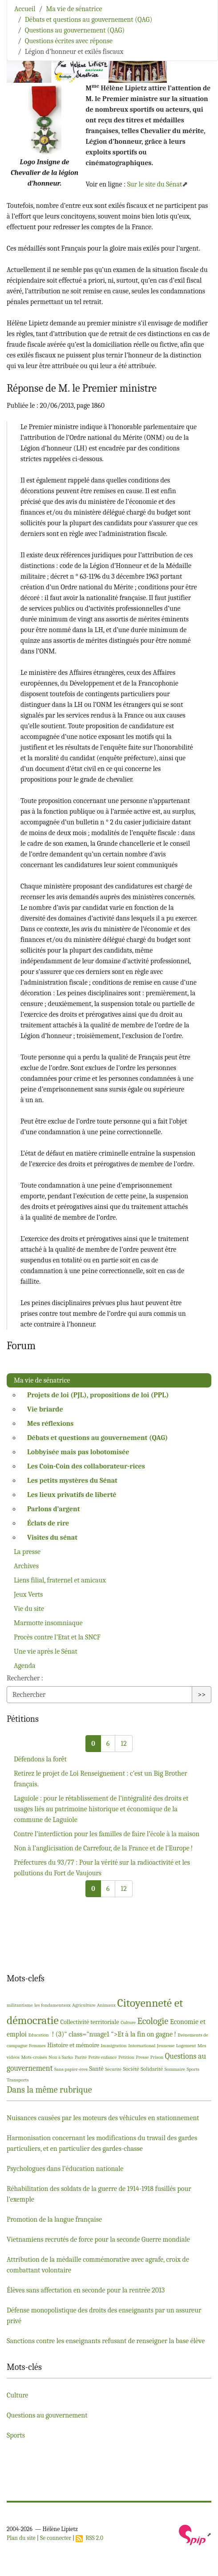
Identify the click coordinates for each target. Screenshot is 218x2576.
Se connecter (55, 2538)
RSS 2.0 (89, 2538)
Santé (96, 2069)
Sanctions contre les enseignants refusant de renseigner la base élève (106, 2341)
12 (123, 1744)
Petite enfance (102, 2057)
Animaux (106, 2005)
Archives (26, 1566)
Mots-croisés (34, 2057)
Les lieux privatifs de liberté (71, 1495)
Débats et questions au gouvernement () (97, 1438)
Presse (142, 2057)
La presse (27, 1552)
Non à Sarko (60, 2057)
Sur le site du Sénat (154, 184)
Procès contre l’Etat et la (57, 1637)
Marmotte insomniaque (48, 1623)
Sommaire (175, 2069)
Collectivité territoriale (89, 2022)
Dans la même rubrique (49, 2090)
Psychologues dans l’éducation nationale (65, 2169)
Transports (18, 2080)
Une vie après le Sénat (45, 1651)
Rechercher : (25, 1678)
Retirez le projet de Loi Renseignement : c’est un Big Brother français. (100, 1778)
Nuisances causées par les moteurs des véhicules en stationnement (103, 2118)
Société (131, 2068)
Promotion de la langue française (54, 2219)
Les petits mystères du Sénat (72, 1481)
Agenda (25, 1666)
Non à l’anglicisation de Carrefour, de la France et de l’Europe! (103, 1848)
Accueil (25, 9)
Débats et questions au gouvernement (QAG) (88, 20)
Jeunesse (165, 2046)
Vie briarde (45, 1409)
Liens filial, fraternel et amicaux (60, 1580)
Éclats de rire (48, 1523)
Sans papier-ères (71, 2069)
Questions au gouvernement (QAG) (75, 30)
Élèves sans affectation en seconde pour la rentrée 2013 (86, 2290)
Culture (128, 2022)
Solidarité (152, 2068)
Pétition (126, 2057)
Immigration (114, 2046)
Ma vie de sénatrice (74, 9)
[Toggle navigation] (198, 20)
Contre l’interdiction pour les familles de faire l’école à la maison (106, 1834)
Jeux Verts (28, 1594)
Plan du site (21, 2538)
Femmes (37, 2046)
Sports (192, 2069)
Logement (186, 2046)
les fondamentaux (52, 2005)
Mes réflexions (50, 1424)
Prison (157, 2057)
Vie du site (29, 1609)
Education (38, 2035)
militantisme (20, 2005)
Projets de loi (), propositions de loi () (98, 1395)
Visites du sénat (52, 1537)
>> (202, 1695)
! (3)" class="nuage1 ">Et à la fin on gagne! (113, 2034)
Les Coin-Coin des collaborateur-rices (86, 1466)
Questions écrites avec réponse (69, 41)
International (141, 2046)
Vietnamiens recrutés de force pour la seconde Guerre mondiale (98, 2239)
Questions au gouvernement (47, 2415)
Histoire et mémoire (73, 2045)
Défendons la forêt (40, 1759)
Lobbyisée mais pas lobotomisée (78, 1452)
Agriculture (83, 2005)
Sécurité (113, 2069)
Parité (81, 2057)
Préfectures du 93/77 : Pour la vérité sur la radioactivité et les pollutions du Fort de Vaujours (102, 1867)
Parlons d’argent (53, 1509)
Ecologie (153, 2021)
